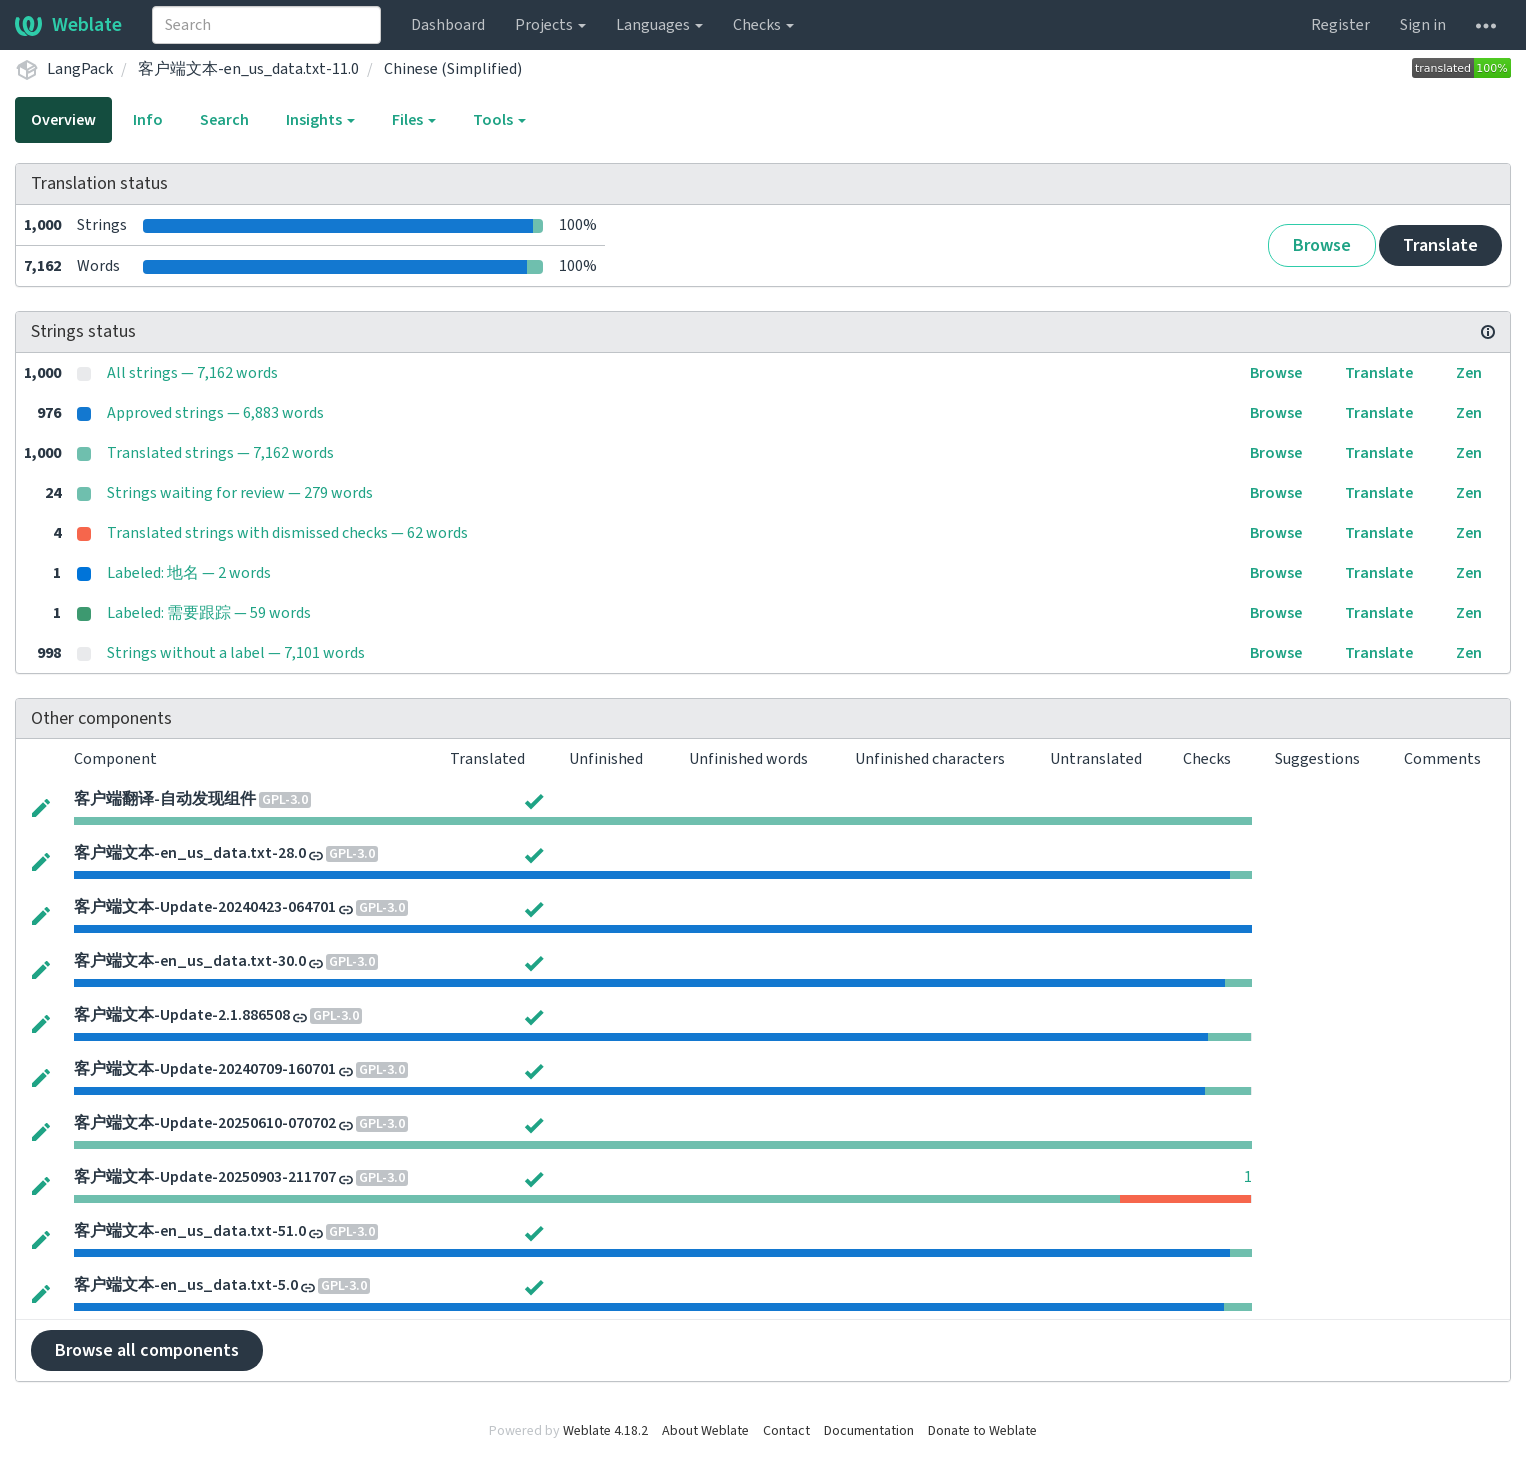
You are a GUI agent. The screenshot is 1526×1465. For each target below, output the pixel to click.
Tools (499, 120)
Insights (320, 120)
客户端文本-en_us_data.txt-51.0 (190, 1231)
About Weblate (705, 1431)
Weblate (68, 25)
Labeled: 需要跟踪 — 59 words (209, 613)
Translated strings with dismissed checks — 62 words (287, 533)
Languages (659, 25)
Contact (786, 1431)
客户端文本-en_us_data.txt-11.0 (248, 69)
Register (1340, 25)
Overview (63, 120)
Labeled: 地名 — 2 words (189, 573)
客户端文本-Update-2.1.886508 (182, 1015)
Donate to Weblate (982, 1431)
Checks (763, 25)
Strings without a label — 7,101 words (236, 653)
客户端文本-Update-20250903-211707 (205, 1177)
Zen (1469, 373)
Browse (1322, 245)
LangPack (80, 69)
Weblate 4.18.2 (605, 1431)
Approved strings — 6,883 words (215, 413)
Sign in (1423, 25)
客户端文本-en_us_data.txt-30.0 (190, 961)
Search (224, 120)
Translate (1440, 245)
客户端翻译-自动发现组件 (165, 799)
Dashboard (448, 25)
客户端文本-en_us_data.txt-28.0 (190, 853)
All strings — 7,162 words (192, 373)
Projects (550, 25)
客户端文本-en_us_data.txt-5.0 (186, 1285)
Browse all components (147, 1350)
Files (414, 120)
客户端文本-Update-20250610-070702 (205, 1123)
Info (148, 120)
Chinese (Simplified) (453, 69)
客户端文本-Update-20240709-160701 (205, 1069)
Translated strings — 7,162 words (220, 453)
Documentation (869, 1431)
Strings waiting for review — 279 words (240, 493)
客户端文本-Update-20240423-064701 (205, 907)
